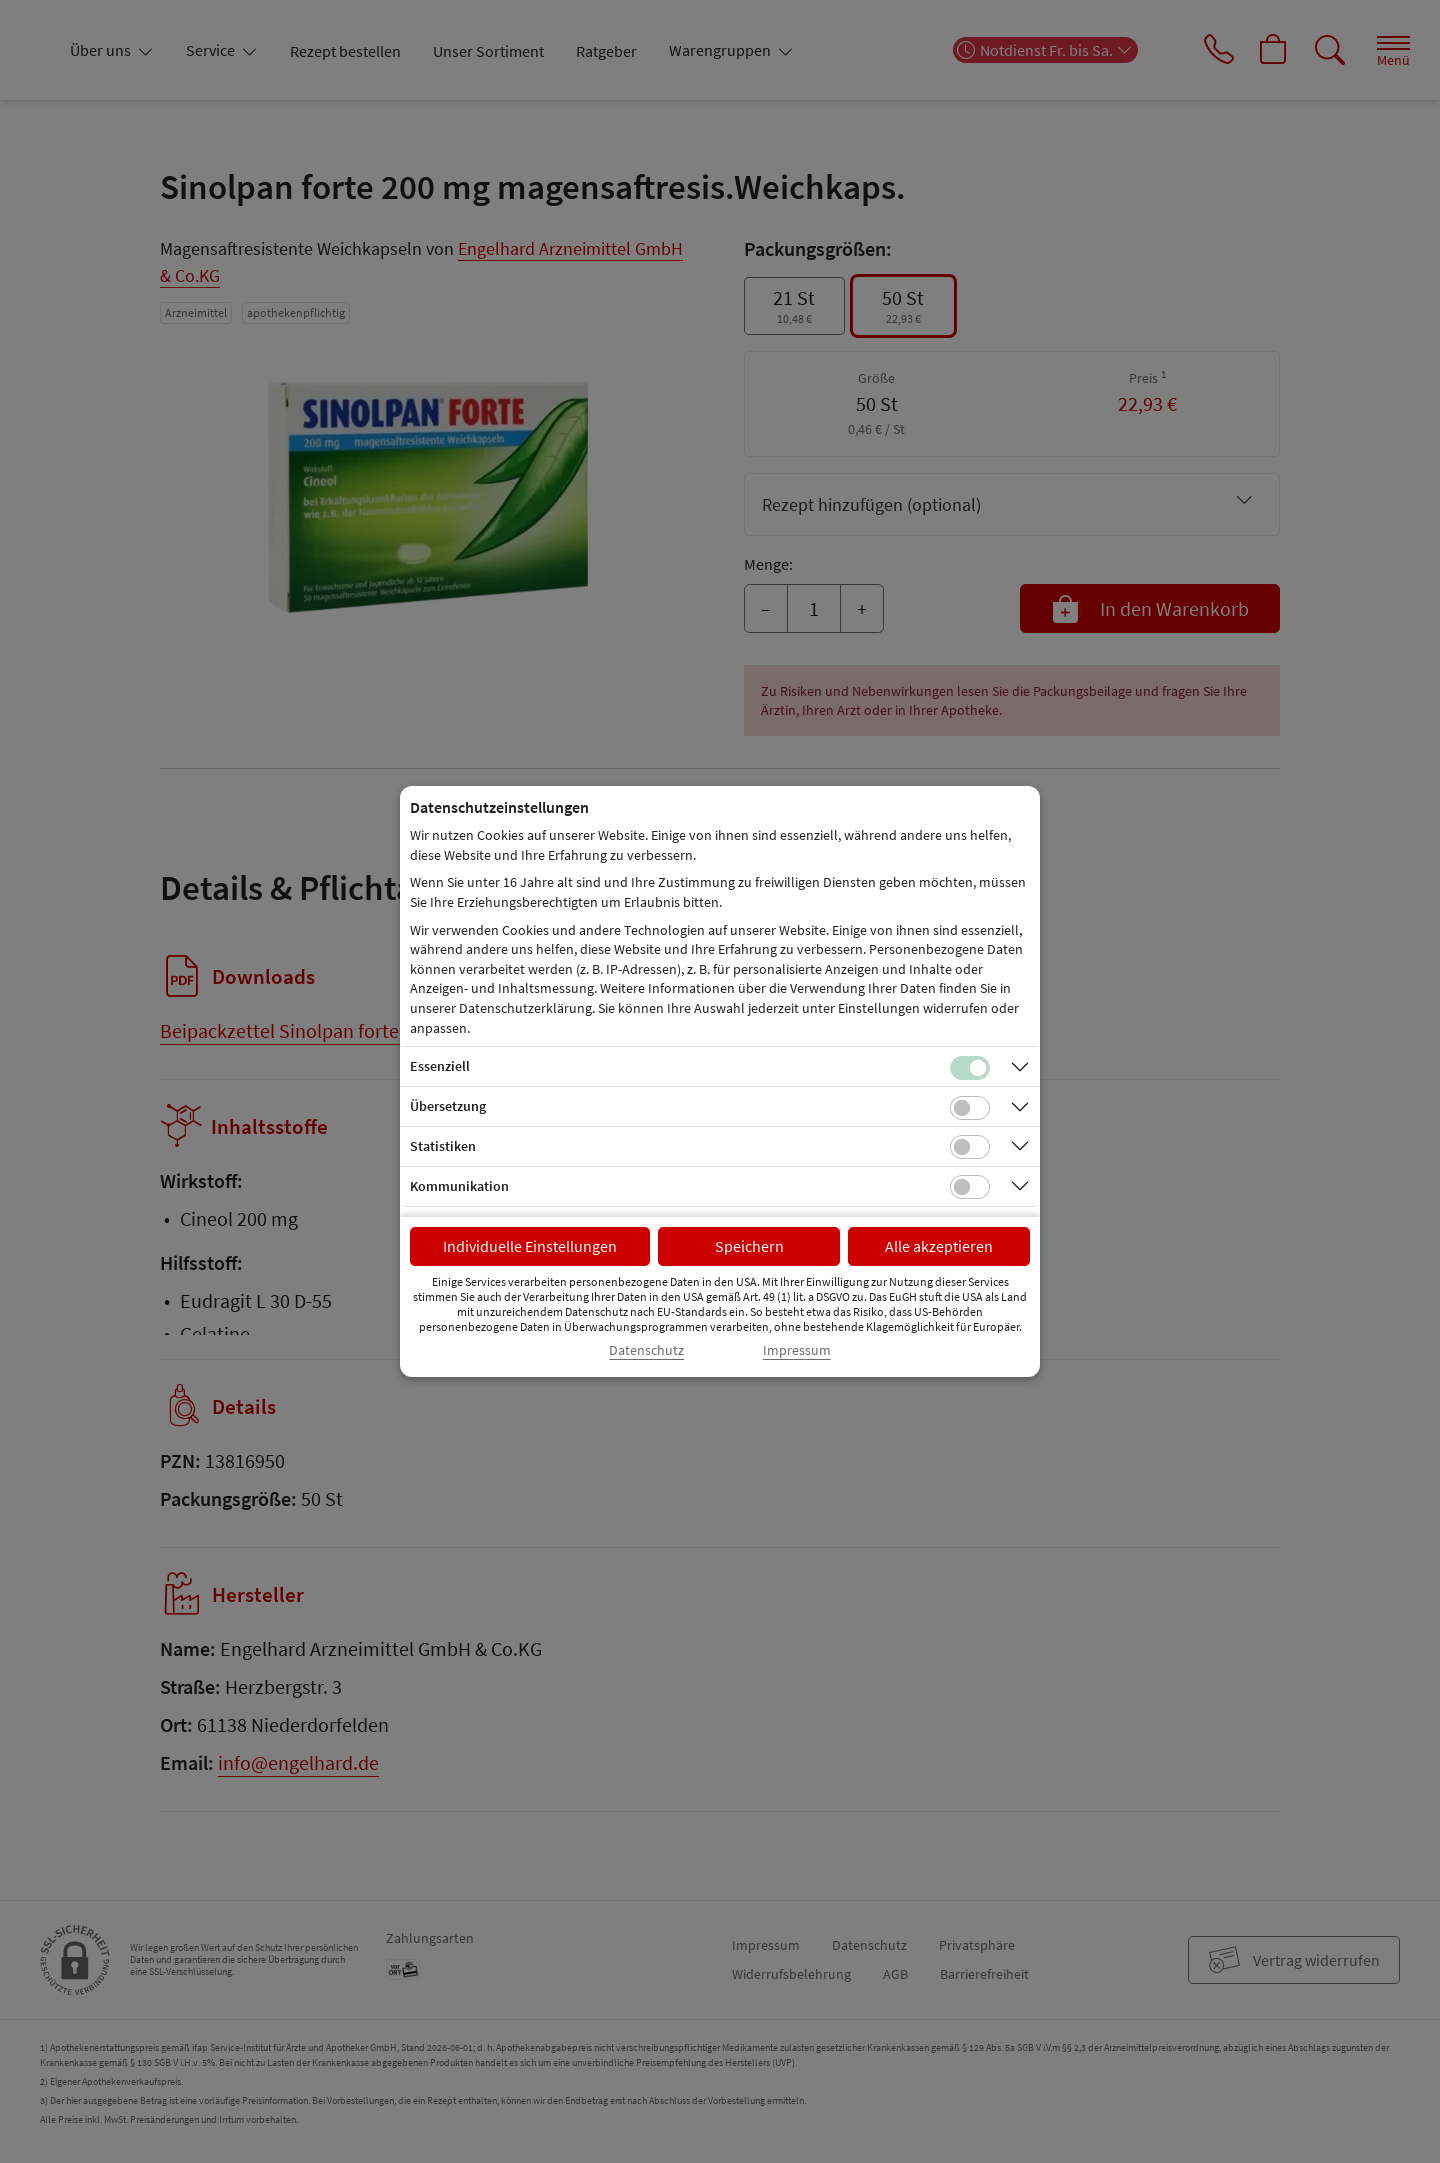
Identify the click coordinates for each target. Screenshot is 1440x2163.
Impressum (797, 1350)
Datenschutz (646, 1350)
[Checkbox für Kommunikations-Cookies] (970, 1187)
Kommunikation (459, 1186)
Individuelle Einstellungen (530, 1246)
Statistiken (443, 1146)
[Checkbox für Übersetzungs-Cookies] (970, 1108)
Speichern (749, 1246)
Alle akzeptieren (939, 1246)
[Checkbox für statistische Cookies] (970, 1147)
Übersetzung (448, 1106)
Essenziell (440, 1066)
